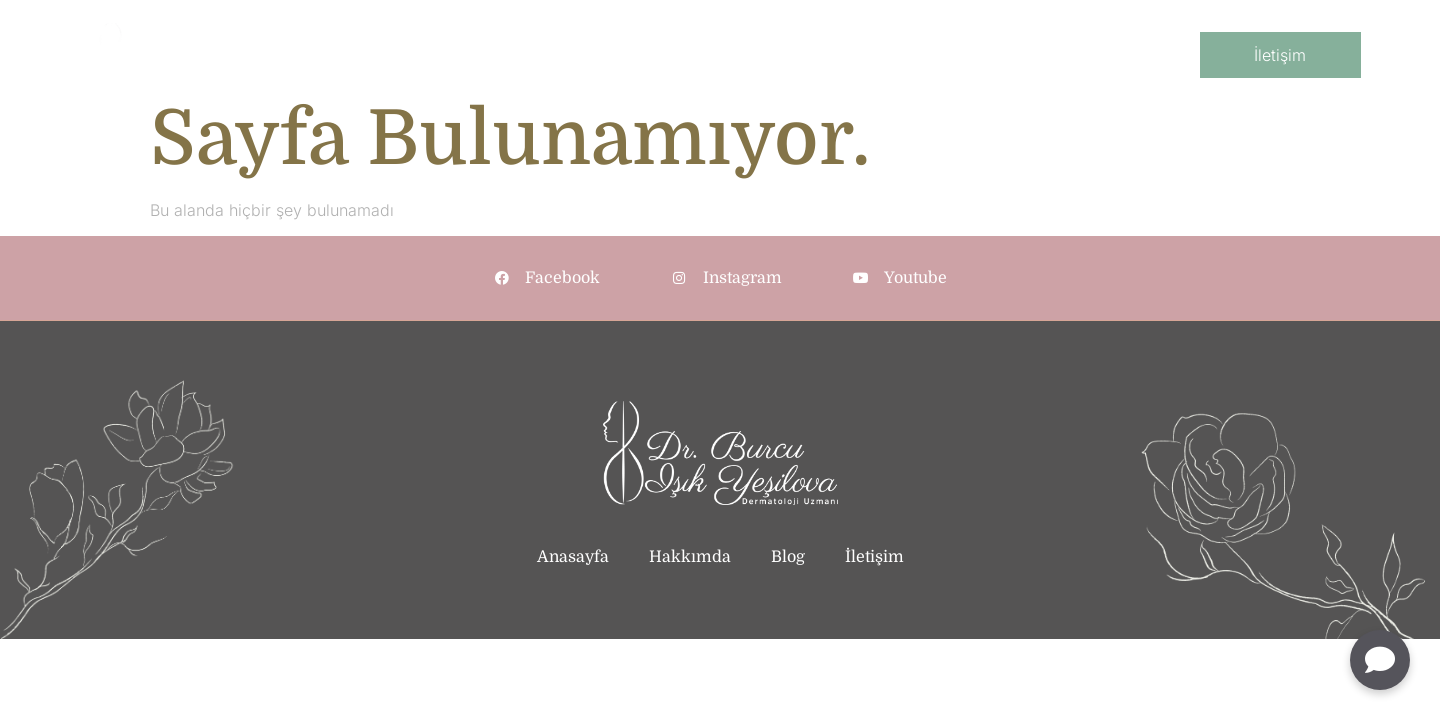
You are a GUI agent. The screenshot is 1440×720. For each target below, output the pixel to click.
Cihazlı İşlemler (932, 55)
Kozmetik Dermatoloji (782, 55)
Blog (1023, 55)
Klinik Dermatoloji (624, 55)
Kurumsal (509, 55)
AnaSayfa (422, 55)
